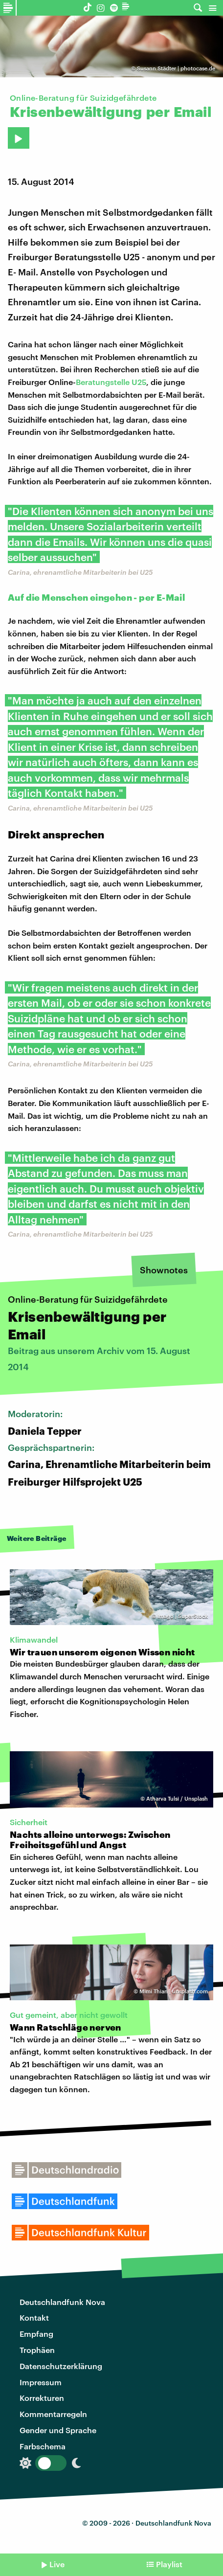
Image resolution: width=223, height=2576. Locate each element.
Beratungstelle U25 (111, 381)
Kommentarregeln (53, 2413)
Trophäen (37, 2349)
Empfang (36, 2333)
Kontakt (34, 2317)
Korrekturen (42, 2397)
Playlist (169, 2564)
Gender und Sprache (58, 2430)
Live (57, 2564)
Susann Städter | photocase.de (176, 68)
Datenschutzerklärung (61, 2366)
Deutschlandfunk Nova (62, 2301)
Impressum (41, 2382)
